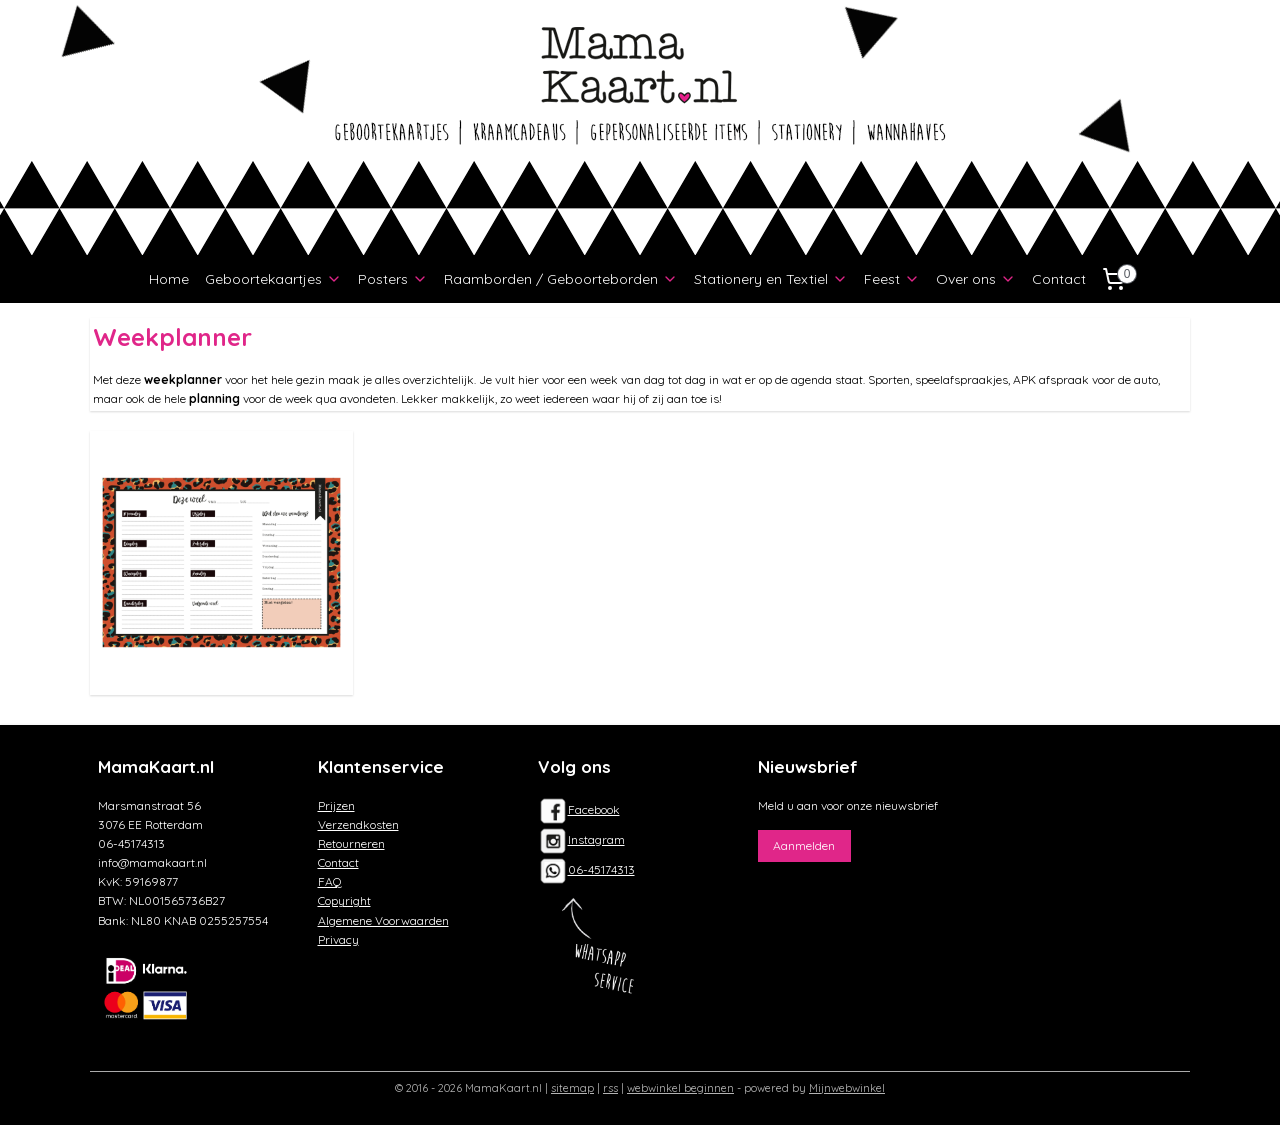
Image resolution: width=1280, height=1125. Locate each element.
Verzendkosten (358, 824)
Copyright (344, 900)
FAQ (330, 881)
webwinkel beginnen (680, 1088)
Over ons (976, 279)
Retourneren (351, 843)
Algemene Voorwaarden (383, 920)
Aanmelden (804, 845)
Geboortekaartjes (273, 279)
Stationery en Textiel (771, 279)
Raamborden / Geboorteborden (561, 279)
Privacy (338, 939)
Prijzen (336, 805)
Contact (1059, 279)
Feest (892, 279)
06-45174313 (601, 869)
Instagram (581, 839)
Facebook (579, 809)
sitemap (572, 1088)
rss (610, 1088)
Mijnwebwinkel (847, 1088)
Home (169, 279)
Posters (393, 279)
